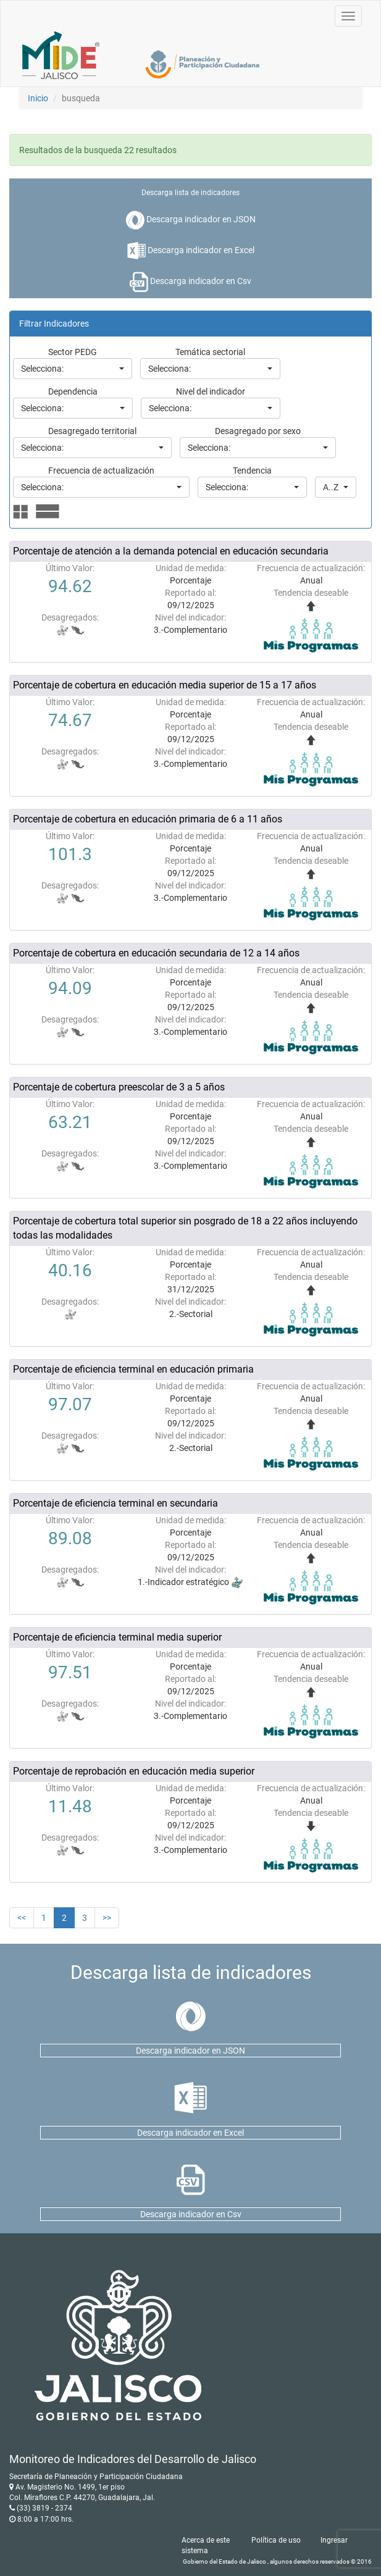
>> (107, 1918)
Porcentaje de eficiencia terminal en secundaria (115, 1503)
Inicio (38, 98)
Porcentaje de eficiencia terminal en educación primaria (133, 1369)
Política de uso (276, 2540)
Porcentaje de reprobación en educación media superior (133, 1771)
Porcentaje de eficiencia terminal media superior (117, 1637)
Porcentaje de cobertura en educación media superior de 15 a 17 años (164, 685)
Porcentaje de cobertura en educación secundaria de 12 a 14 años (156, 953)
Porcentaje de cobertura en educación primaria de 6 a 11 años (147, 819)
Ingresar (334, 2540)
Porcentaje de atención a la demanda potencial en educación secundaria (171, 551)
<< (21, 1918)
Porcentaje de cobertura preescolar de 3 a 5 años (119, 1087)
